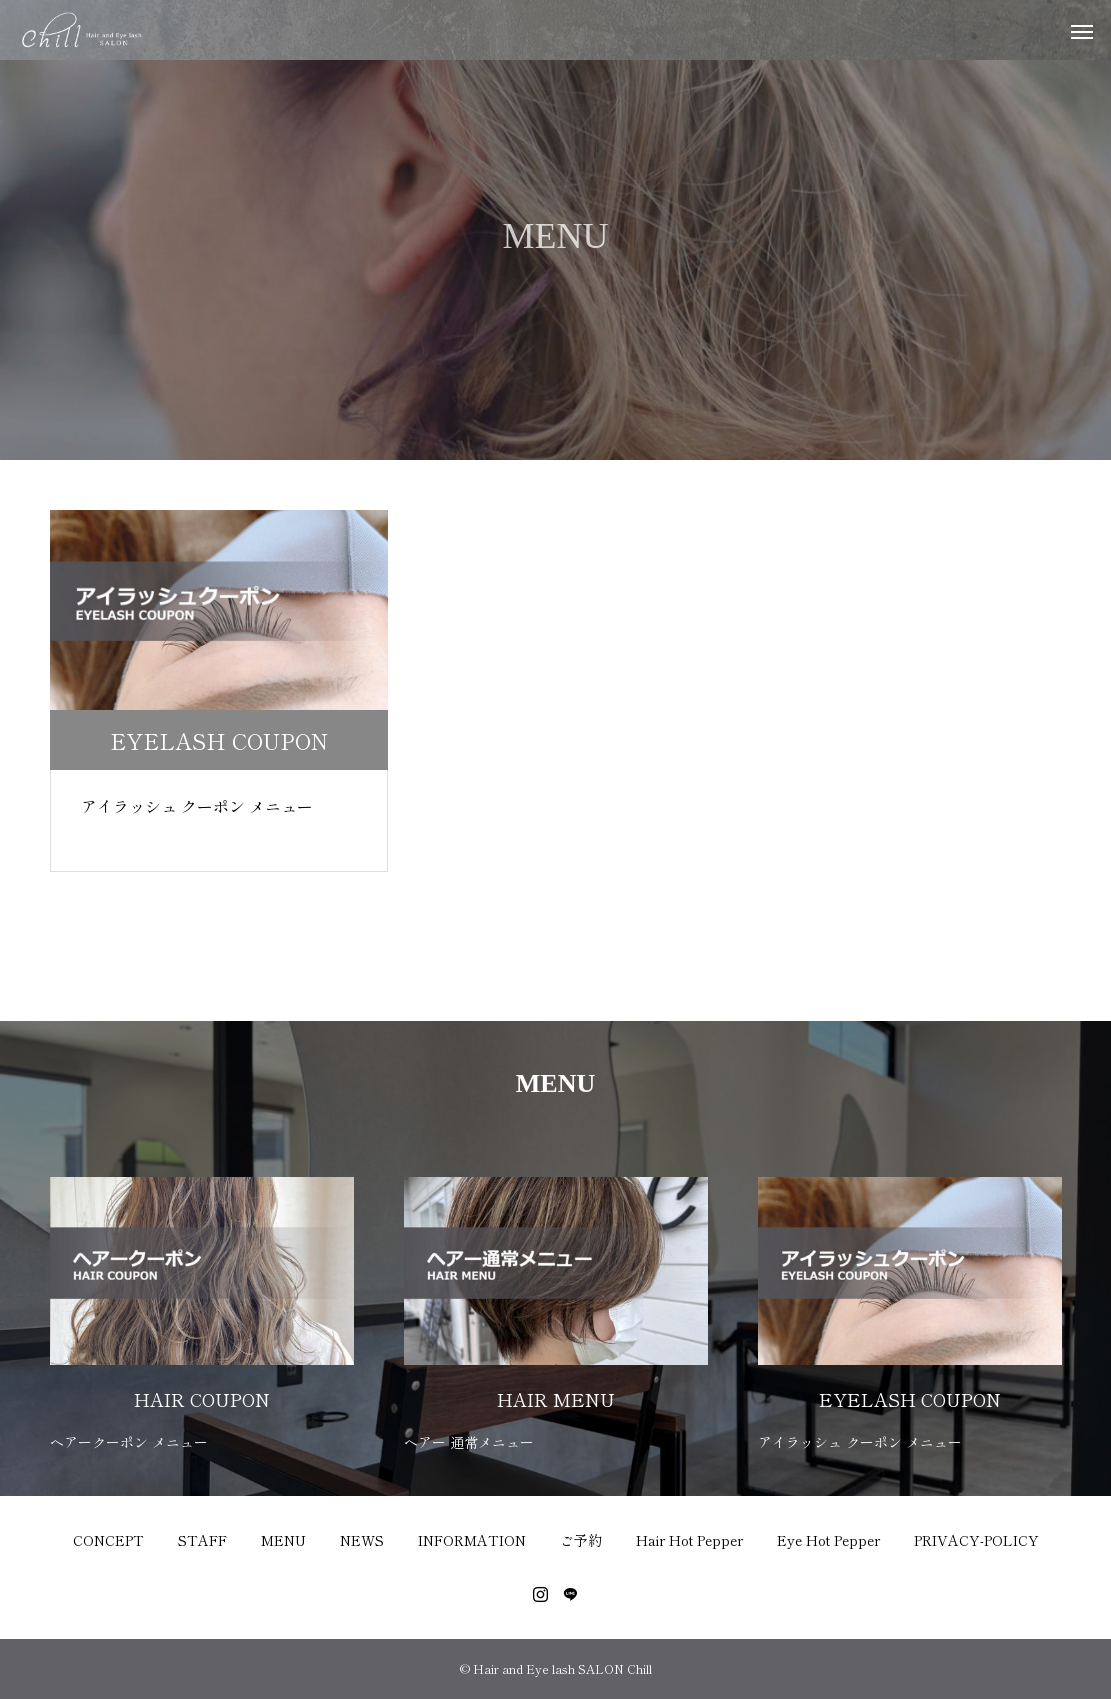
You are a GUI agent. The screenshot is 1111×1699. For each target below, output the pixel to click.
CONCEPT (108, 1540)
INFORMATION (472, 1540)
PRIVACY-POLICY (976, 1540)
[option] (202, 1301)
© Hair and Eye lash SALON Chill (556, 1668)
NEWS (362, 1540)
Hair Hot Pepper (689, 1540)
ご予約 (581, 1540)
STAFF (202, 1540)
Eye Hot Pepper (828, 1540)
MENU (283, 1540)
